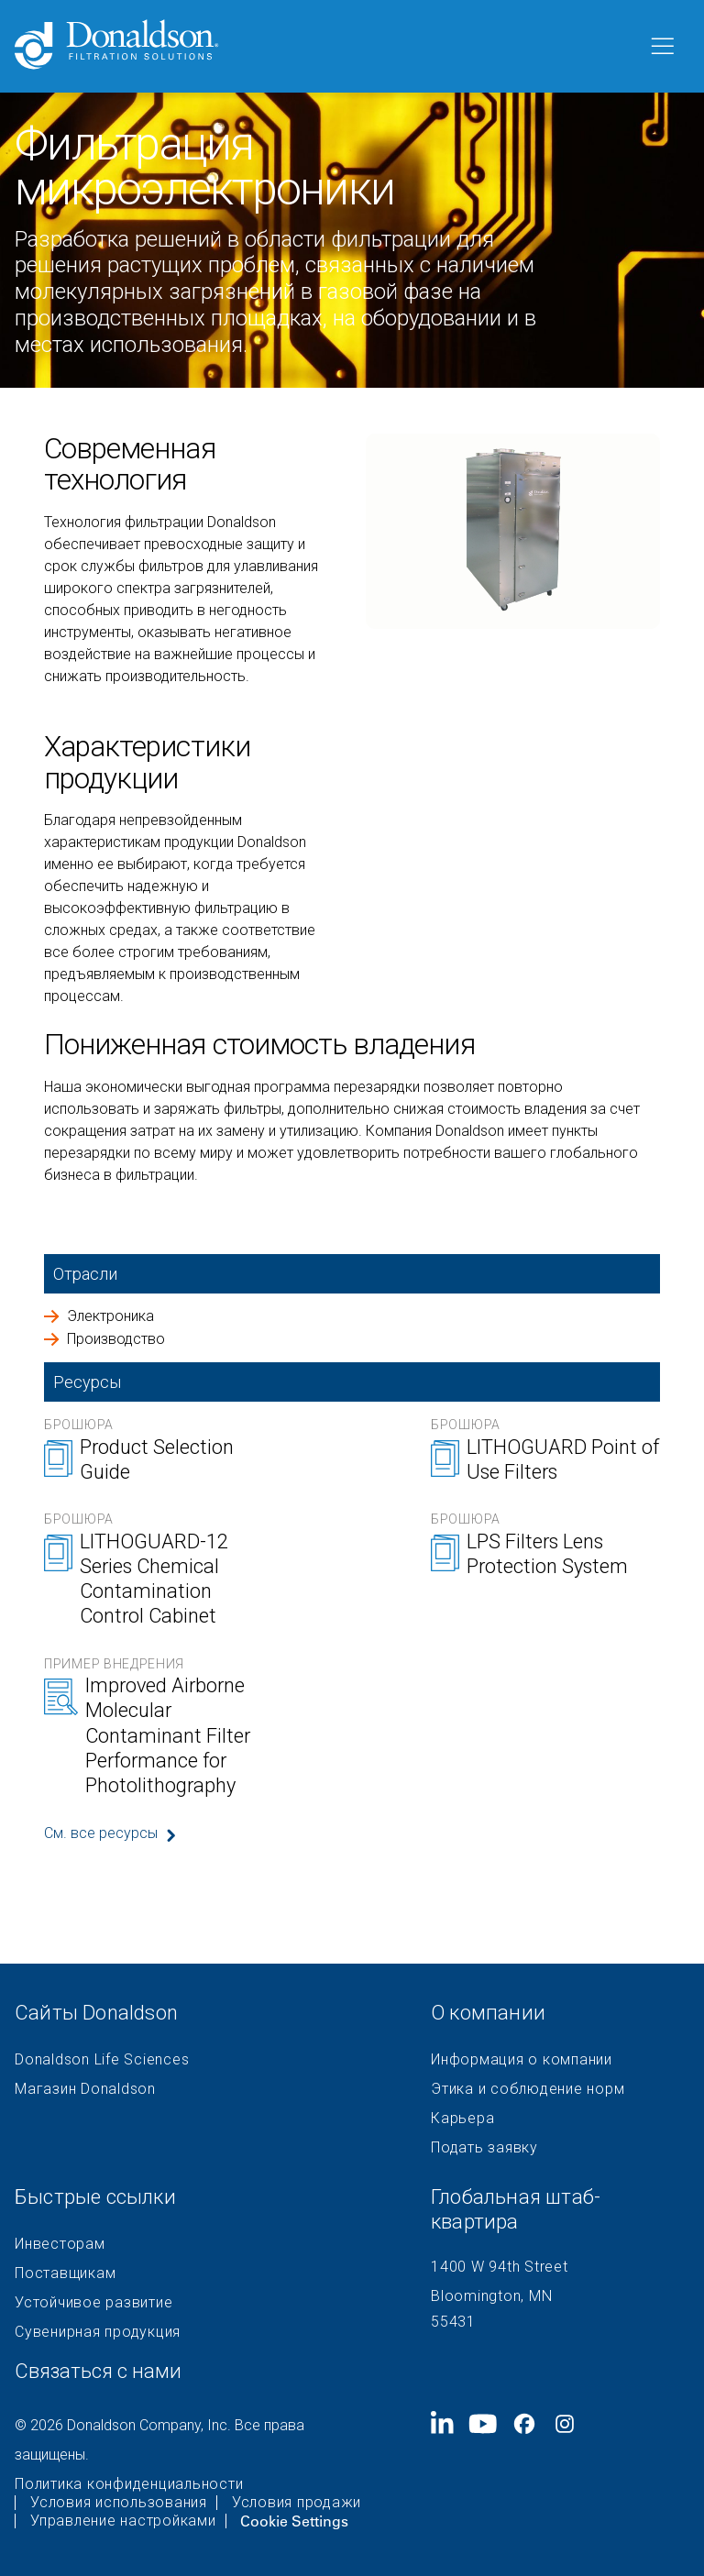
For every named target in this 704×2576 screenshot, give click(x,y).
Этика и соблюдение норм (527, 2089)
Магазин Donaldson (85, 2089)
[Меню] (661, 47)
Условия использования (118, 2502)
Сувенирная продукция (98, 2332)
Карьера (462, 2118)
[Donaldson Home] (323, 46)
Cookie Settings (294, 2521)
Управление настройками (123, 2521)
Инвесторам (60, 2244)
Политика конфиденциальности (129, 2484)
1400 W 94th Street (499, 2266)
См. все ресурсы (101, 1833)
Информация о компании (521, 2060)
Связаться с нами (98, 2371)
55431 (453, 2321)
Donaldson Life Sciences (102, 2060)
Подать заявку (484, 2148)
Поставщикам (65, 2273)
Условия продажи (296, 2502)
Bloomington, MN (491, 2296)
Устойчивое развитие (93, 2302)
